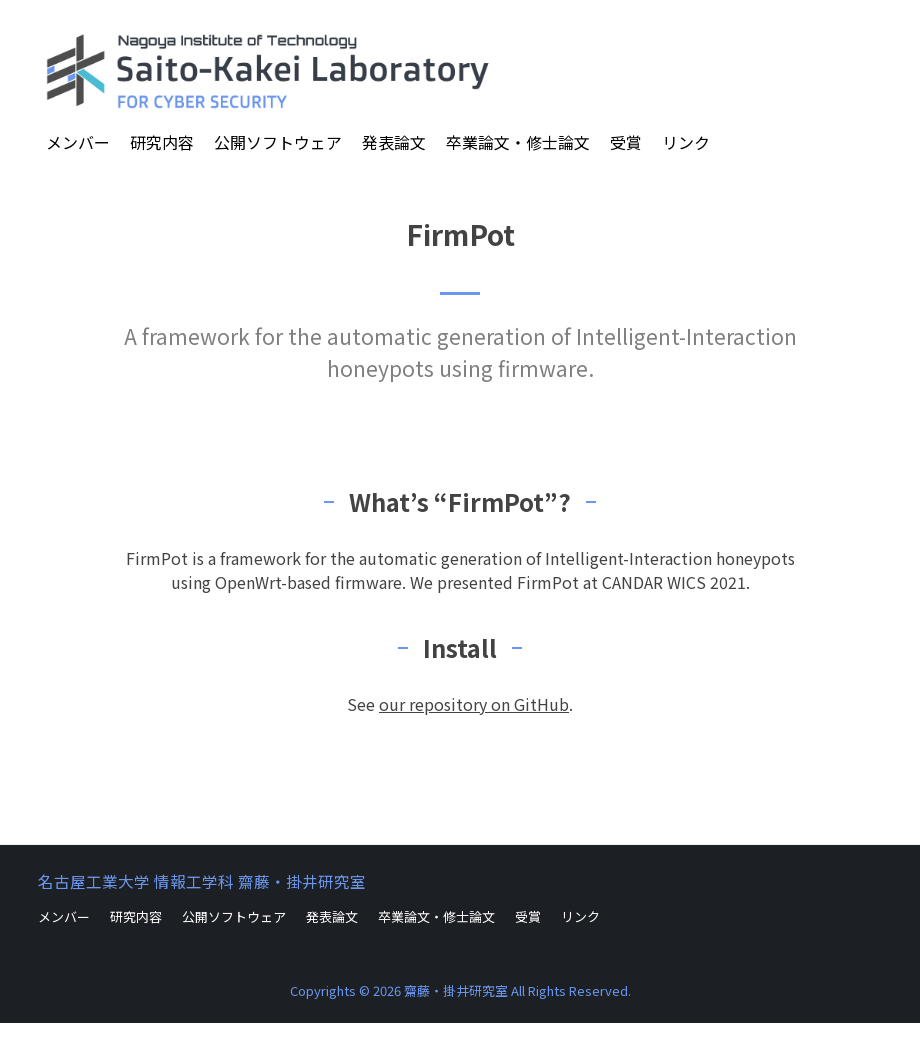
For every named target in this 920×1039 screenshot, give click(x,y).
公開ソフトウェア (278, 142)
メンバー (78, 142)
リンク (686, 142)
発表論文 (394, 142)
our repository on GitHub (474, 704)
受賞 (626, 142)
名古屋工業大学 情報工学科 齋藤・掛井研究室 (202, 881)
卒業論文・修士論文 (518, 142)
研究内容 (162, 142)
